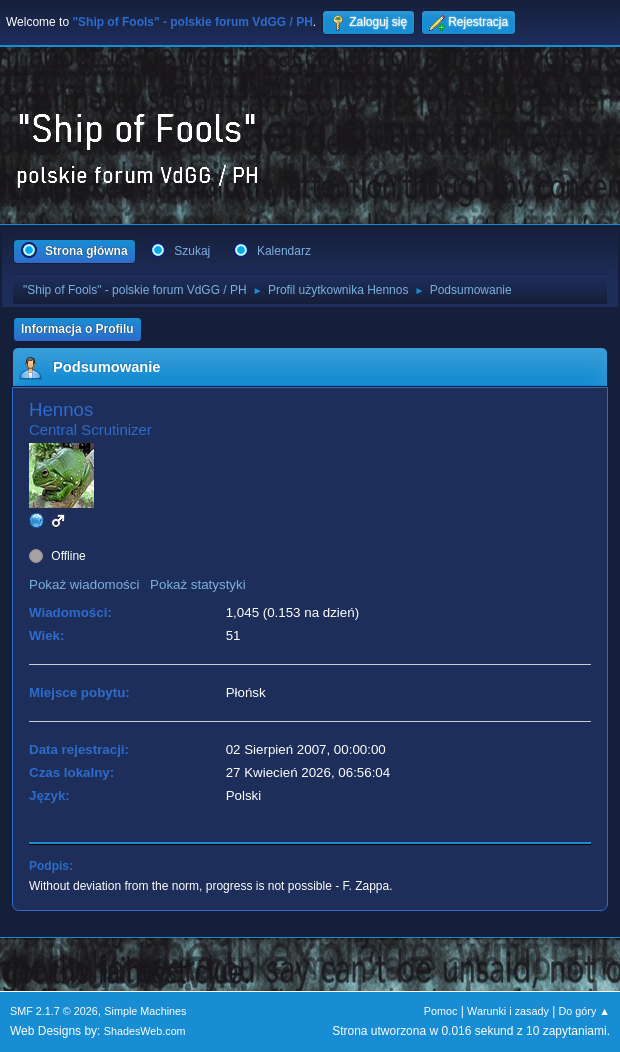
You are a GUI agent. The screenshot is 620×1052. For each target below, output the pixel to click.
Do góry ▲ (584, 1011)
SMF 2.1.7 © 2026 (54, 1011)
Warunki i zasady (508, 1011)
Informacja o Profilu (77, 329)
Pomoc (441, 1011)
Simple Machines (145, 1011)
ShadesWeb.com (145, 1031)
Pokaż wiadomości (84, 584)
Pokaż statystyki (198, 584)
